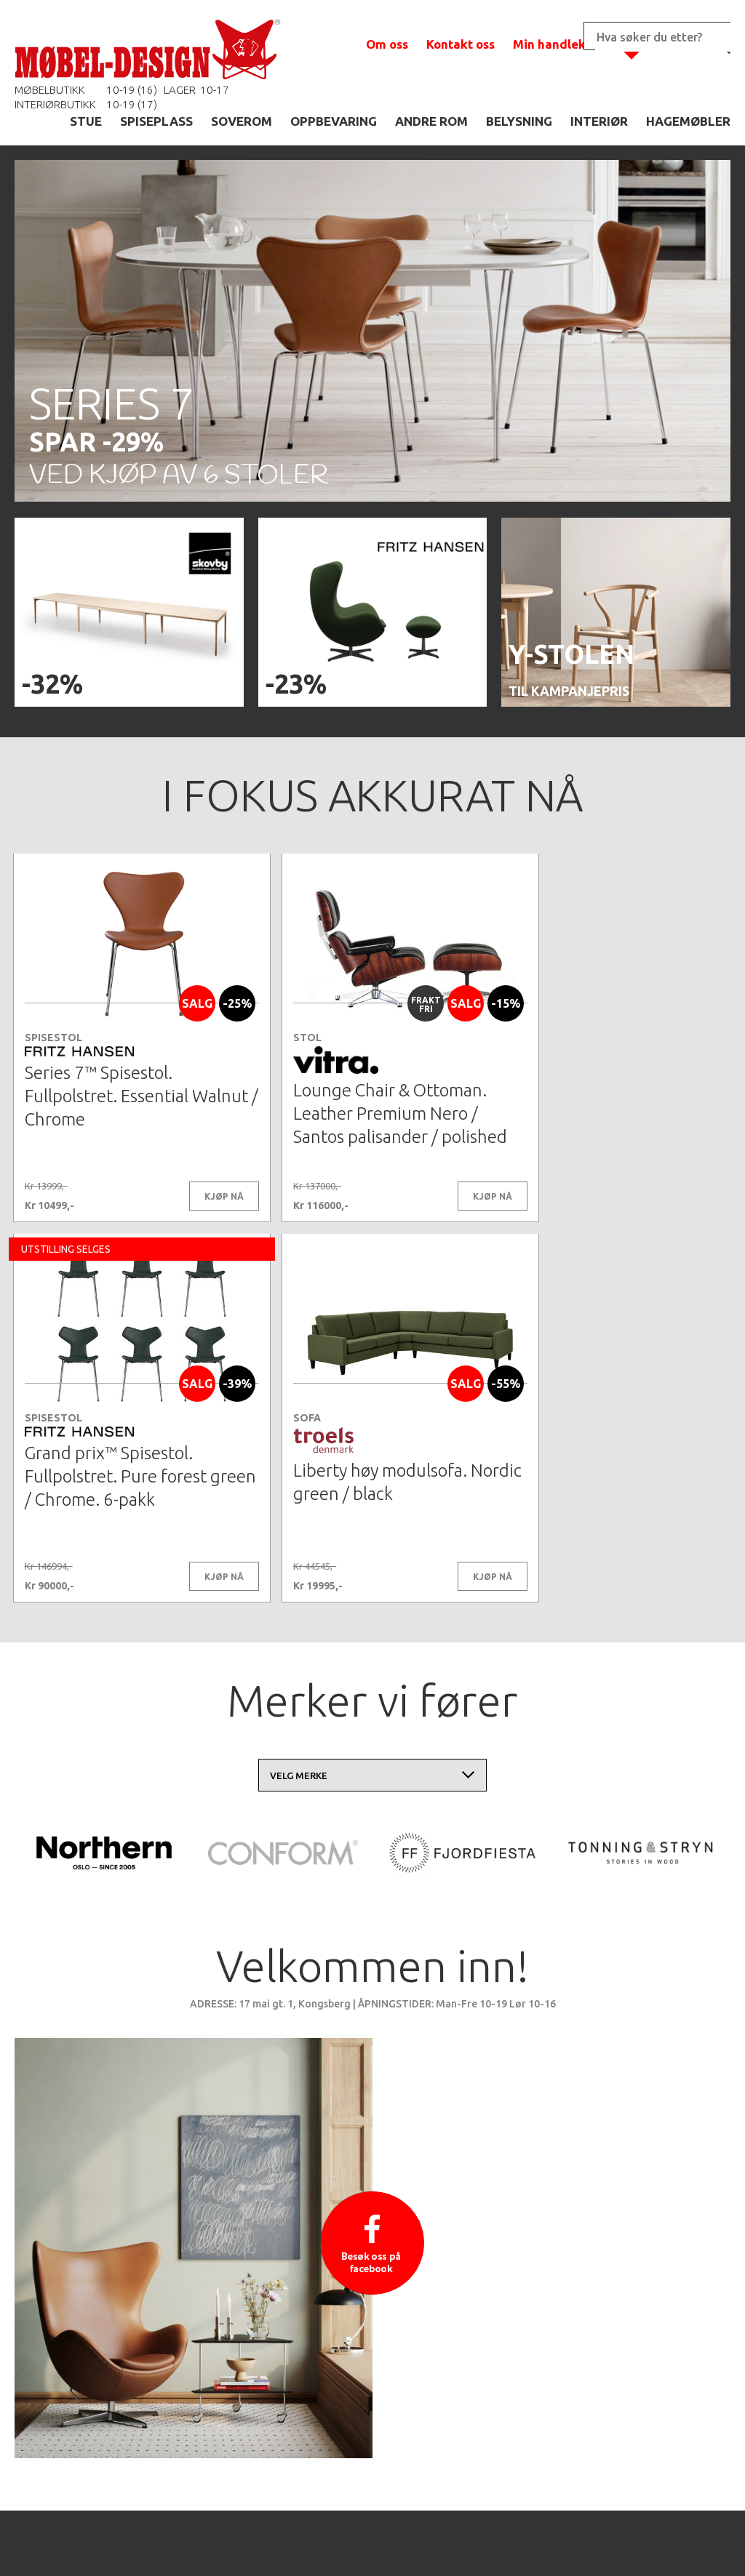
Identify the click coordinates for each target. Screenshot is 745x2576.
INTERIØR (599, 121)
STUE (86, 121)
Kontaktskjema (570, 2542)
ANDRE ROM (431, 121)
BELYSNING (519, 121)
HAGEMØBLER (688, 121)
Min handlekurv (559, 44)
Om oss (387, 44)
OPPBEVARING (333, 121)
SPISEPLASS (156, 121)
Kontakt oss (460, 44)
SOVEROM (241, 121)
